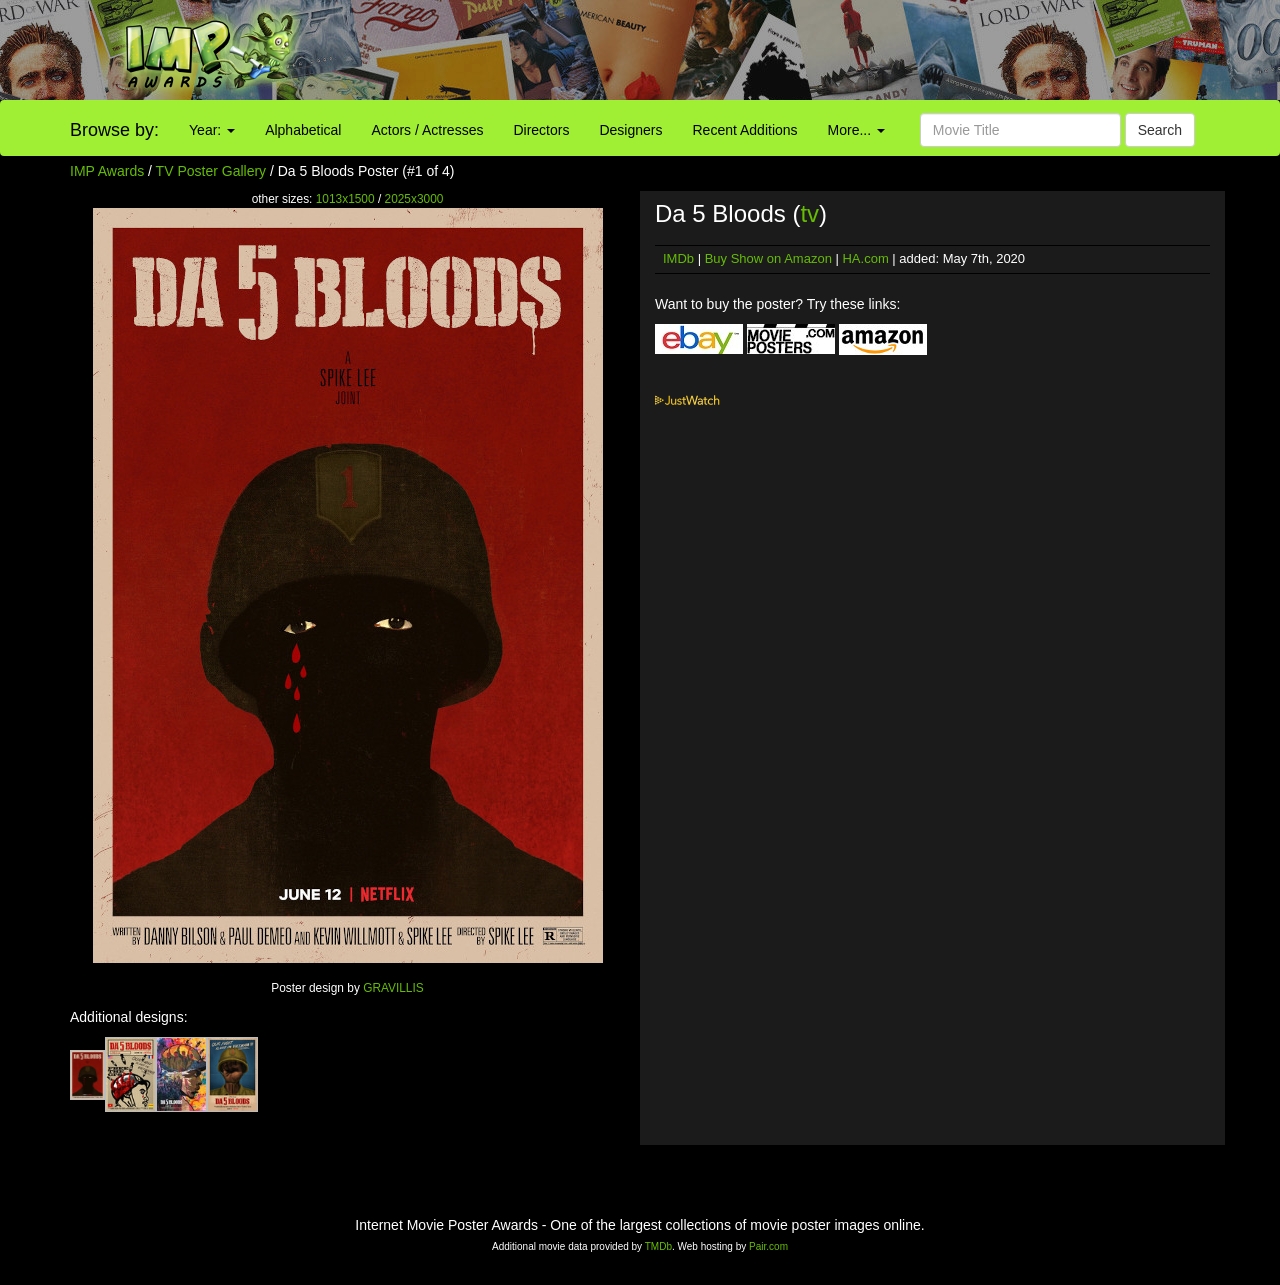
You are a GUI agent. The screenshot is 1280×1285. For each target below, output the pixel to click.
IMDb (678, 258)
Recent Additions (745, 130)
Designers (630, 130)
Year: (212, 130)
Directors (541, 130)
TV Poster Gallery (211, 171)
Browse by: (114, 130)
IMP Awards (107, 171)
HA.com (865, 258)
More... (856, 130)
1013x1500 (345, 199)
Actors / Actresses (427, 130)
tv (809, 213)
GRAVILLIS (393, 988)
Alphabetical (303, 130)
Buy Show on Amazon (768, 258)
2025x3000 (414, 199)
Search (1160, 130)
